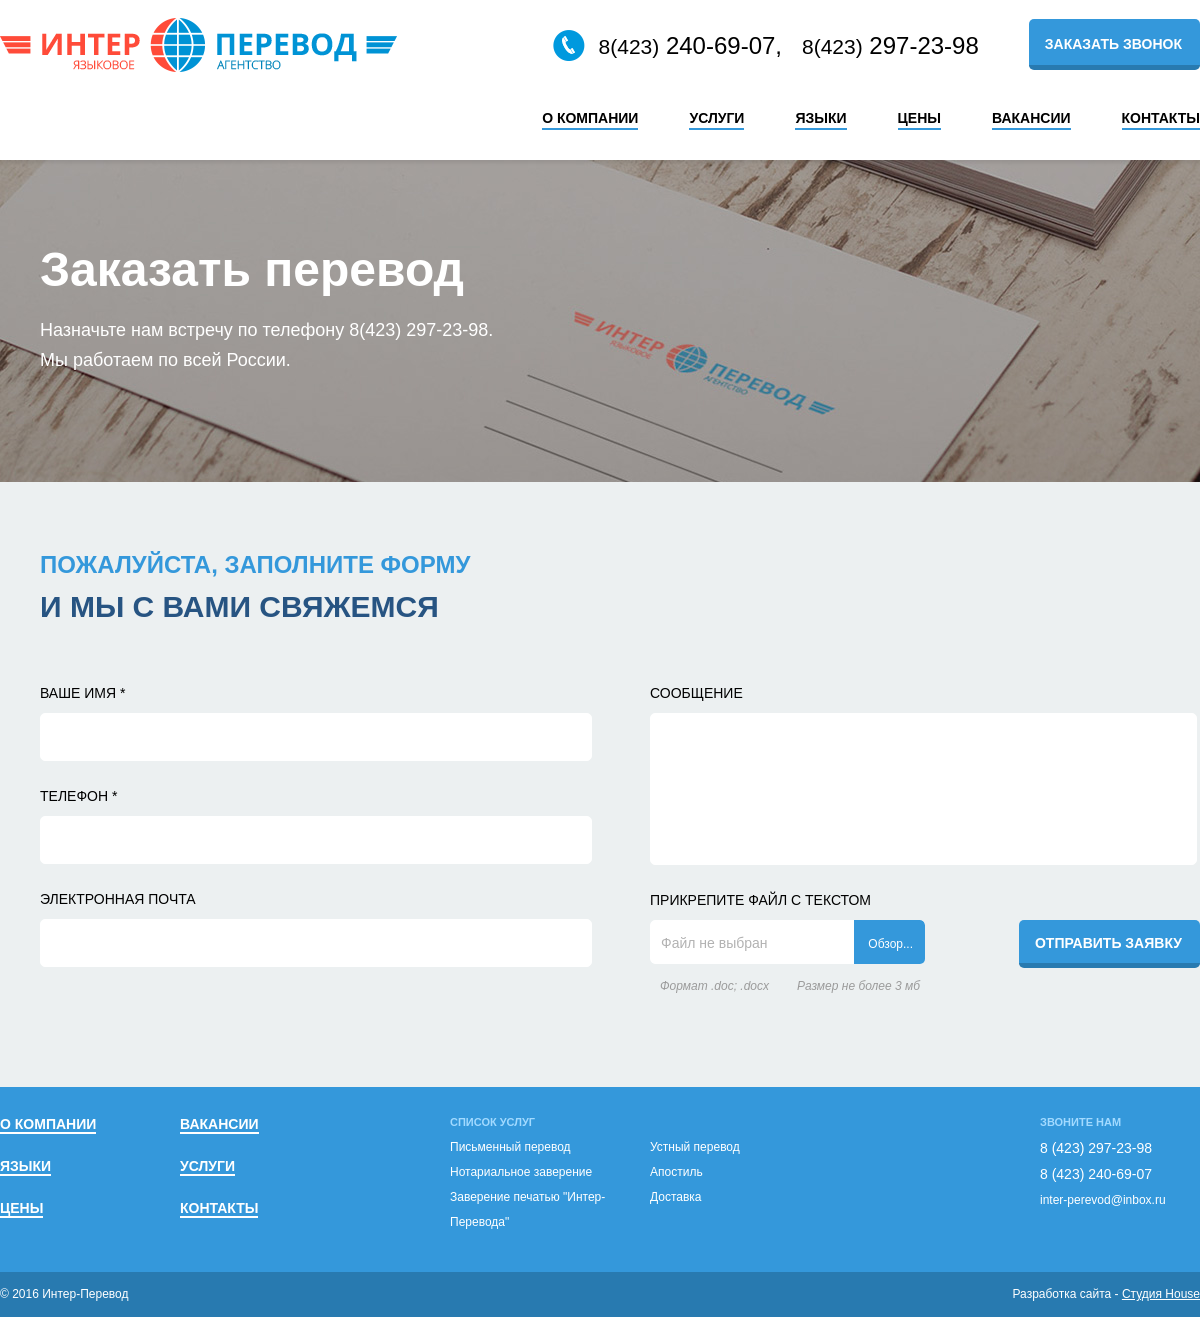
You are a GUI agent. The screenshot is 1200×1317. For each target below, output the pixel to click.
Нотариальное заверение (521, 1172)
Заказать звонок (1113, 44)
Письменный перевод (510, 1147)
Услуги (716, 118)
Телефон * (78, 796)
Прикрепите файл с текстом (760, 900)
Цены (919, 118)
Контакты (1161, 118)
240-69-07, (667, 45)
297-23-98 (890, 45)
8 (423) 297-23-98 (1096, 1148)
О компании (590, 118)
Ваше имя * (82, 693)
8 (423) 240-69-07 (1096, 1174)
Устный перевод (695, 1147)
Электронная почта (118, 899)
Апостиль (676, 1172)
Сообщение (696, 693)
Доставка (676, 1197)
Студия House (1161, 1294)
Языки (820, 118)
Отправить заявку (1108, 943)
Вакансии (1031, 118)
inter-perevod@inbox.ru (1103, 1200)
